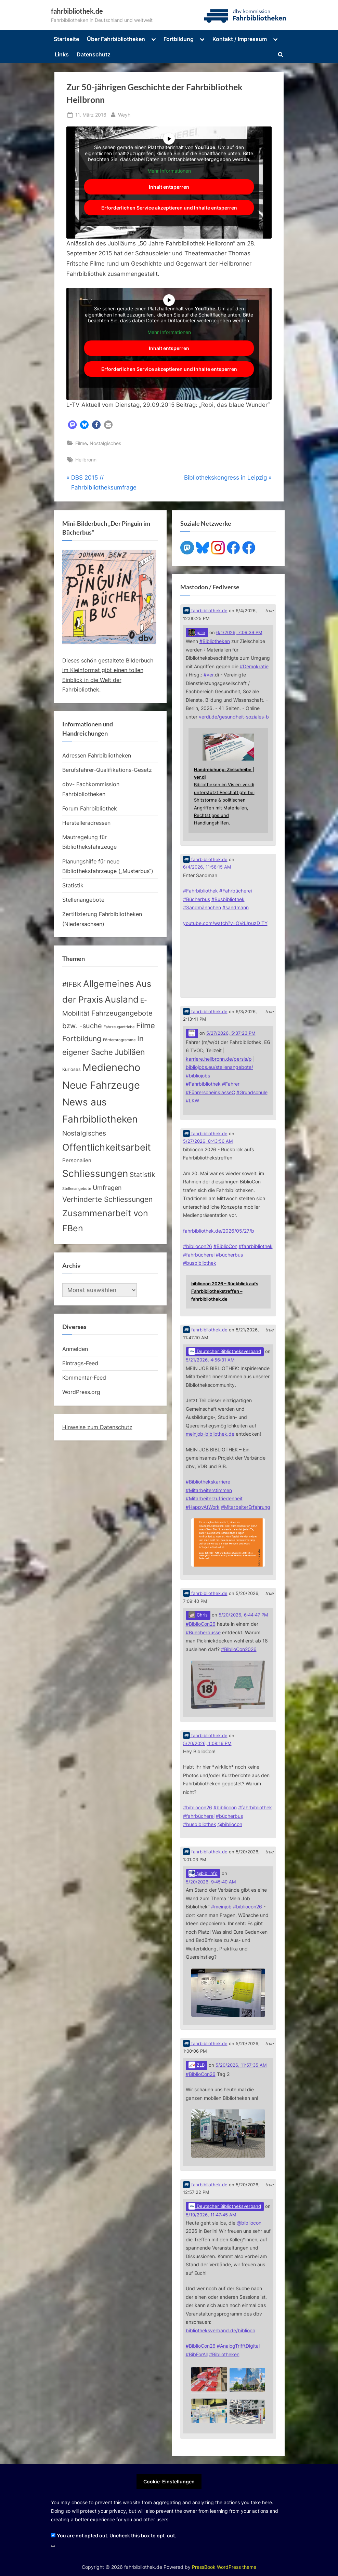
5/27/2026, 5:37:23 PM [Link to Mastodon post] (231, 1033)
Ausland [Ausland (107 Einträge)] (122, 999)
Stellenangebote (83, 899)
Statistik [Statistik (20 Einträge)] (142, 1175)
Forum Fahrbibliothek (89, 808)
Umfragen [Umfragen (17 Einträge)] (107, 1187)
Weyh (124, 114)
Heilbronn (85, 459)
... (53, 2544)
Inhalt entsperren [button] (169, 187)
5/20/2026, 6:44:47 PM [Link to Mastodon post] (243, 1615)
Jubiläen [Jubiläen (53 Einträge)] (130, 1052)
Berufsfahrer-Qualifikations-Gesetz (107, 769)
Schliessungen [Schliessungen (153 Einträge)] (95, 1173)
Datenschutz (93, 54)
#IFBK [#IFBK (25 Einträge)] (71, 984)
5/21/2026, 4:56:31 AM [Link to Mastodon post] (210, 1360)
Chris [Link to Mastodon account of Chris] (198, 1614)
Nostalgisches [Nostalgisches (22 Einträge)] (84, 1133)
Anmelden (75, 1348)
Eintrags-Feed (80, 1363)
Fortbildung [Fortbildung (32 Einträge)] (81, 1038)
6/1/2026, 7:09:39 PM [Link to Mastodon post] (239, 632)
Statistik (72, 885)
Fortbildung (179, 39)
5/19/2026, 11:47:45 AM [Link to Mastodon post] (211, 2214)
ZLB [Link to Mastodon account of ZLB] (196, 2065)
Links (62, 54)
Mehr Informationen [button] (169, 170)
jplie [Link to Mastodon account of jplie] (196, 632)
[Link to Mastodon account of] (192, 1033)
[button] (72, 424)
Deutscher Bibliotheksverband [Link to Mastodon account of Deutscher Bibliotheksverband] (224, 1351)
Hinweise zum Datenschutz (97, 1427)
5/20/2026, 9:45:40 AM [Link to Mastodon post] (211, 1881)
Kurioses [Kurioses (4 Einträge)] (71, 1069)
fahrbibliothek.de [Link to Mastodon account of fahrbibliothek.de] (205, 610)
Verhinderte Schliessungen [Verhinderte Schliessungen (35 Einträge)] (107, 1199)
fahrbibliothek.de (77, 11)
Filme (81, 443)
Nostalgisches (105, 443)
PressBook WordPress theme (224, 2567)
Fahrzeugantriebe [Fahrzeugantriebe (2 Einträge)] (119, 1027)
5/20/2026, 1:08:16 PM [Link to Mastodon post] (207, 1743)
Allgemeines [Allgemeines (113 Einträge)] (108, 983)
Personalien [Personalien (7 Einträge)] (76, 1160)
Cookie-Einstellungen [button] (169, 2481)
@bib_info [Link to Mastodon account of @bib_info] (203, 1873)
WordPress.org (81, 1391)
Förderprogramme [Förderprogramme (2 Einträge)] (119, 1040)
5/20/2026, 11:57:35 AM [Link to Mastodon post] (241, 2065)
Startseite (66, 39)
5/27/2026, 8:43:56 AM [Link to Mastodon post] (208, 1141)
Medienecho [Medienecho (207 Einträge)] (111, 1067)
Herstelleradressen (86, 822)
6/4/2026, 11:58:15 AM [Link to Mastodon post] (207, 867)
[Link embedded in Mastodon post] (228, 780)
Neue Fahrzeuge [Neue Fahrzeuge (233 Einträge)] (101, 1085)
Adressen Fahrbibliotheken (96, 755)
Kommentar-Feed (84, 1377)
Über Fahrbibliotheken (116, 39)
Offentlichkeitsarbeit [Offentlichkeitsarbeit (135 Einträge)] (106, 1147)
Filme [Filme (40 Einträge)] (145, 1025)
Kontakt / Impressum (239, 39)
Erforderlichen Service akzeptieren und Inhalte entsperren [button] (169, 208)
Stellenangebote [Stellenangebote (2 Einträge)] (76, 1188)
